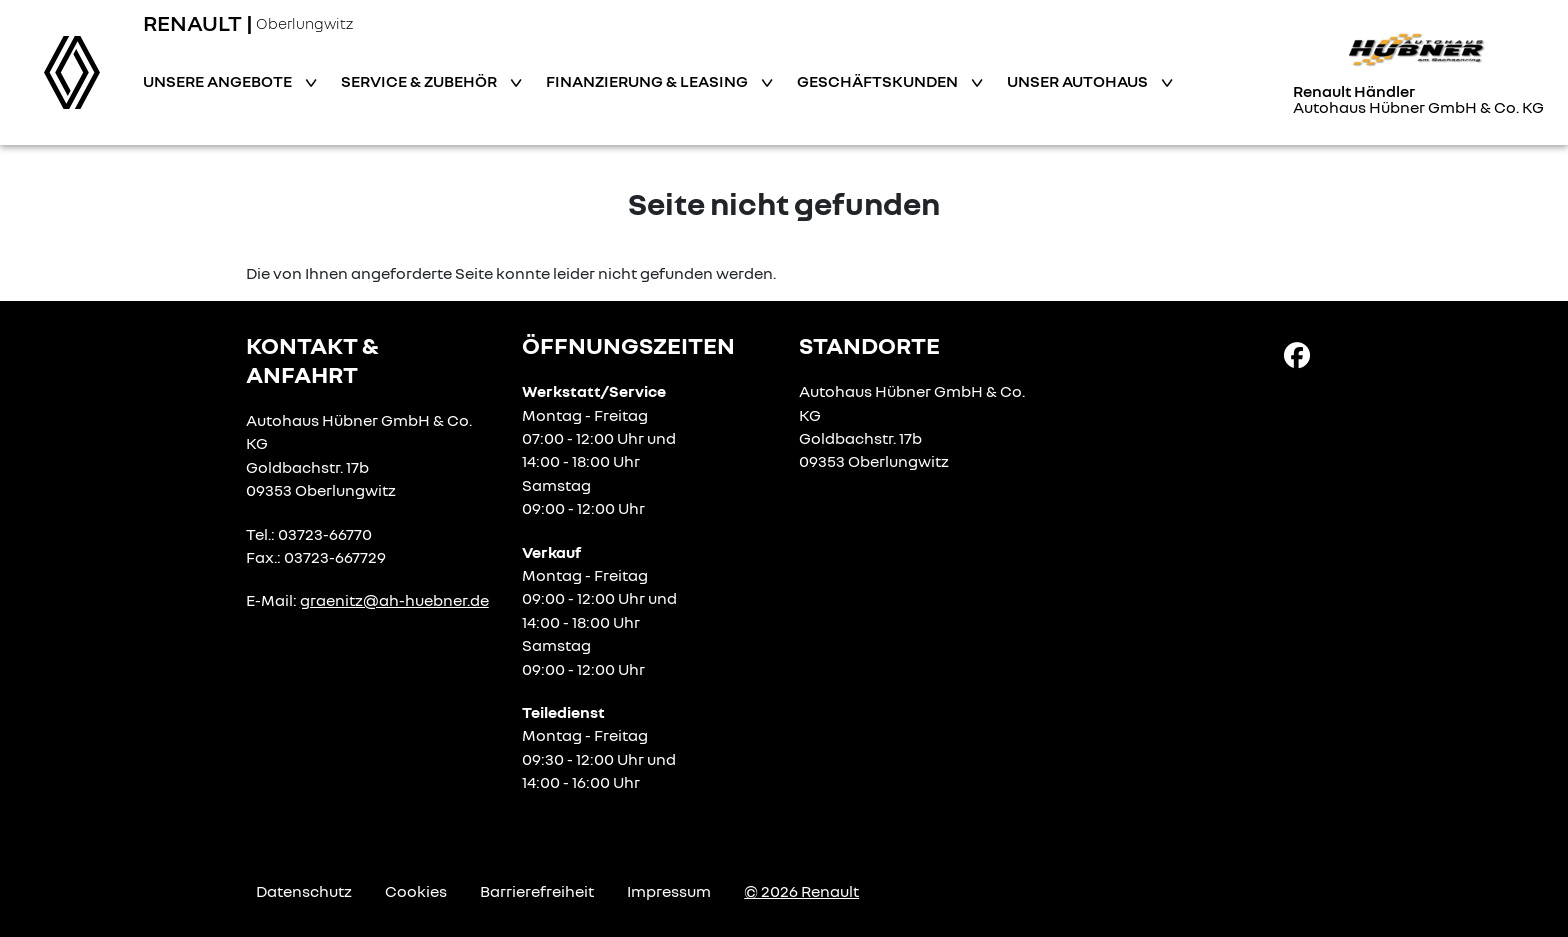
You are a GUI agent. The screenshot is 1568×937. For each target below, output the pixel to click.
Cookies (416, 891)
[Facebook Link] (1297, 354)
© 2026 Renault (801, 891)
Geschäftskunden (879, 81)
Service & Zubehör (420, 81)
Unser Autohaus (1079, 81)
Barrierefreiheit (537, 891)
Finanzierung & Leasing (648, 81)
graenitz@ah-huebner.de (394, 600)
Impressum (669, 891)
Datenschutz (304, 891)
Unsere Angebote (219, 81)
